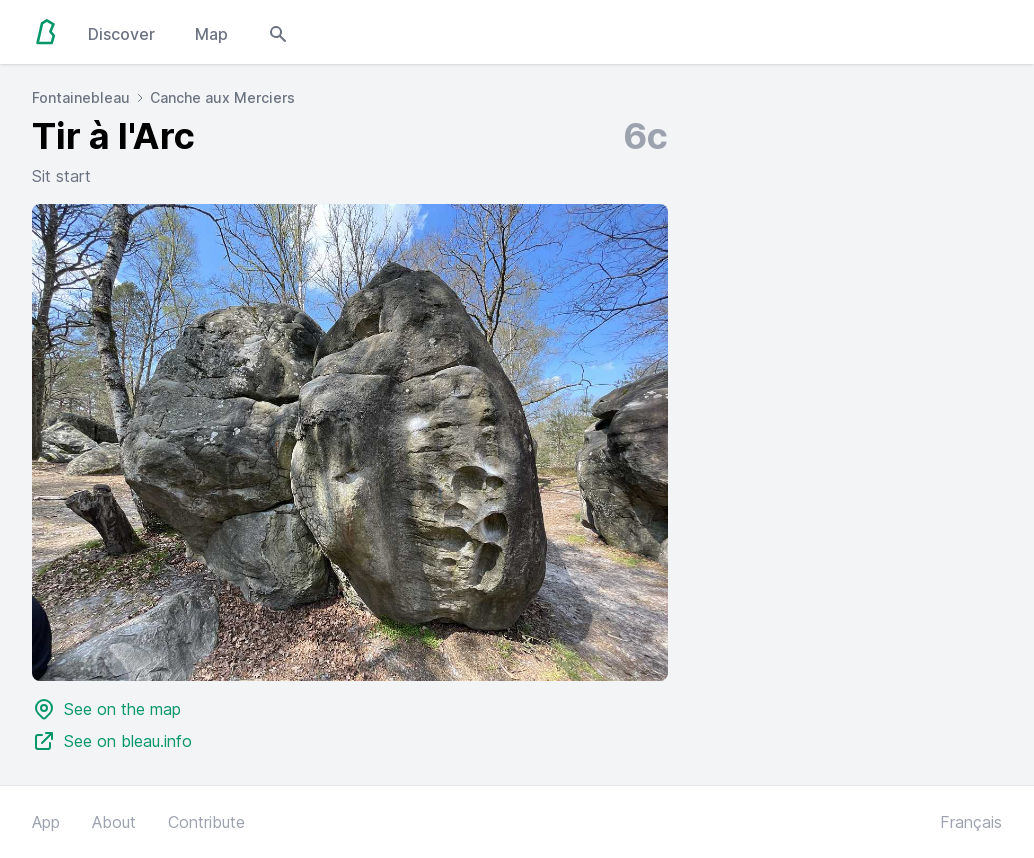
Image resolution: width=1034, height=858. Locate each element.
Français (971, 822)
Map (211, 34)
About (114, 822)
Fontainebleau (81, 97)
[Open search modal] (278, 32)
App (46, 822)
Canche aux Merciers (222, 97)
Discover (121, 34)
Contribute (206, 822)
